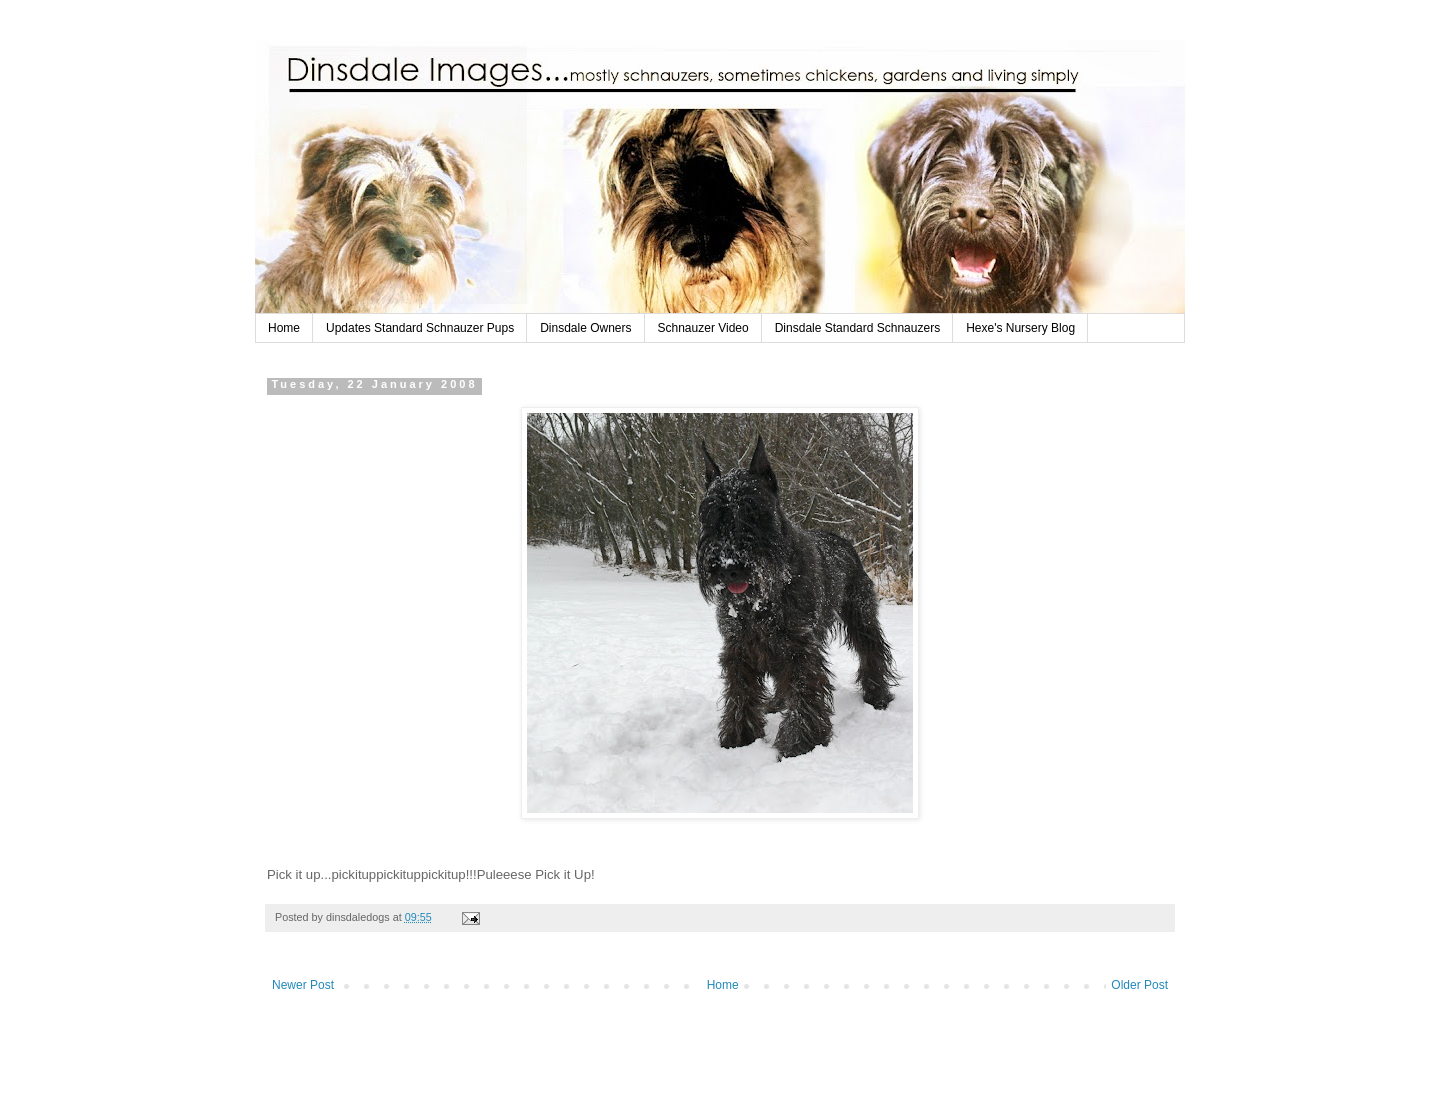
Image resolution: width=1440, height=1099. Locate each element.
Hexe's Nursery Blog (1020, 328)
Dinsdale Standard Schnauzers (857, 328)
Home (284, 328)
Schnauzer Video (703, 328)
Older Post (1139, 985)
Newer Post (303, 985)
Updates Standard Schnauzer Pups (420, 328)
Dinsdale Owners (585, 328)
